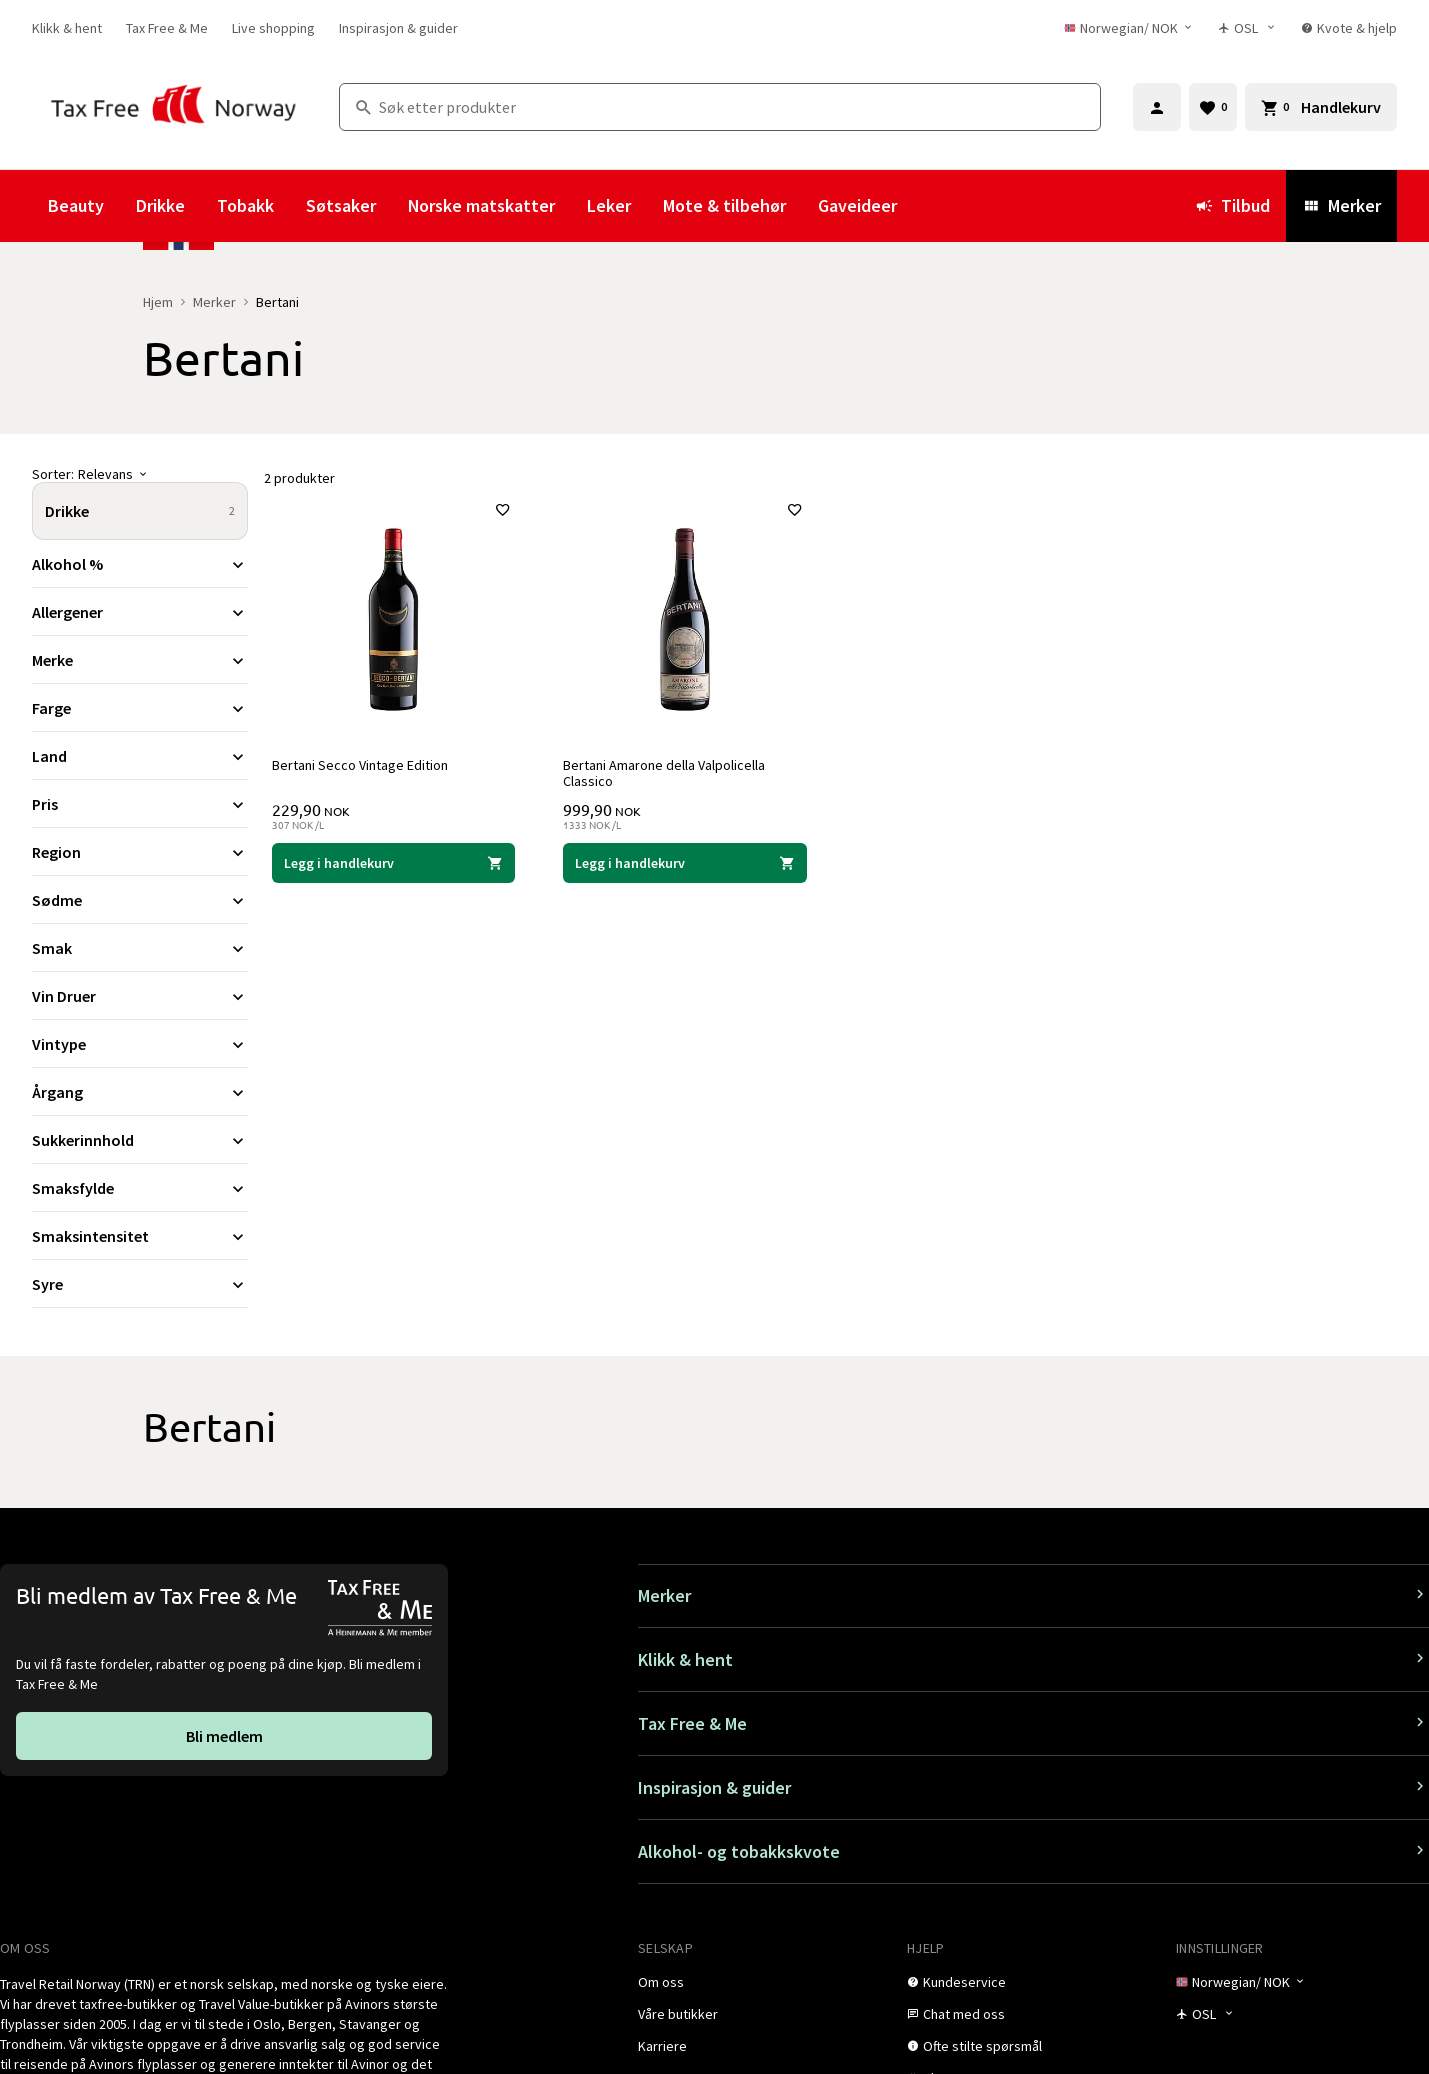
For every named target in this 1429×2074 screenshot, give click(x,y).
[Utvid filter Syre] (140, 1284)
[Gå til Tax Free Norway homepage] (173, 106)
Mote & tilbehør (724, 205)
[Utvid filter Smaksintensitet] (140, 1236)
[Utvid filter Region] (140, 852)
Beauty (76, 205)
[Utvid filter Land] (140, 756)
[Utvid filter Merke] (140, 660)
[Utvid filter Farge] (140, 708)
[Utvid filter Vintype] (140, 1044)
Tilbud (1232, 205)
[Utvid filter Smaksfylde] (140, 1188)
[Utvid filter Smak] (140, 948)
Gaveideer (857, 205)
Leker (609, 205)
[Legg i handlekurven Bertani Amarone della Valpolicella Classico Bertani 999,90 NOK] (684, 863)
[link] (67, 28)
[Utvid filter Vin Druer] (140, 996)
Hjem (158, 302)
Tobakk (245, 205)
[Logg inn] (1157, 107)
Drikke (160, 205)
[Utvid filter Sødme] (140, 900)
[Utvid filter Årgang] (140, 1092)
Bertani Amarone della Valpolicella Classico (664, 773)
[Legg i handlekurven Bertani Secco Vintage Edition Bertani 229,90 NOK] (393, 863)
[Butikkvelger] (1247, 28)
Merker (1341, 205)
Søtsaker (341, 205)
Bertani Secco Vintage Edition (360, 765)
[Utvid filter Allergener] (140, 612)
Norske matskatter (481, 205)
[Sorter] (140, 474)
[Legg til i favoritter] (503, 510)
